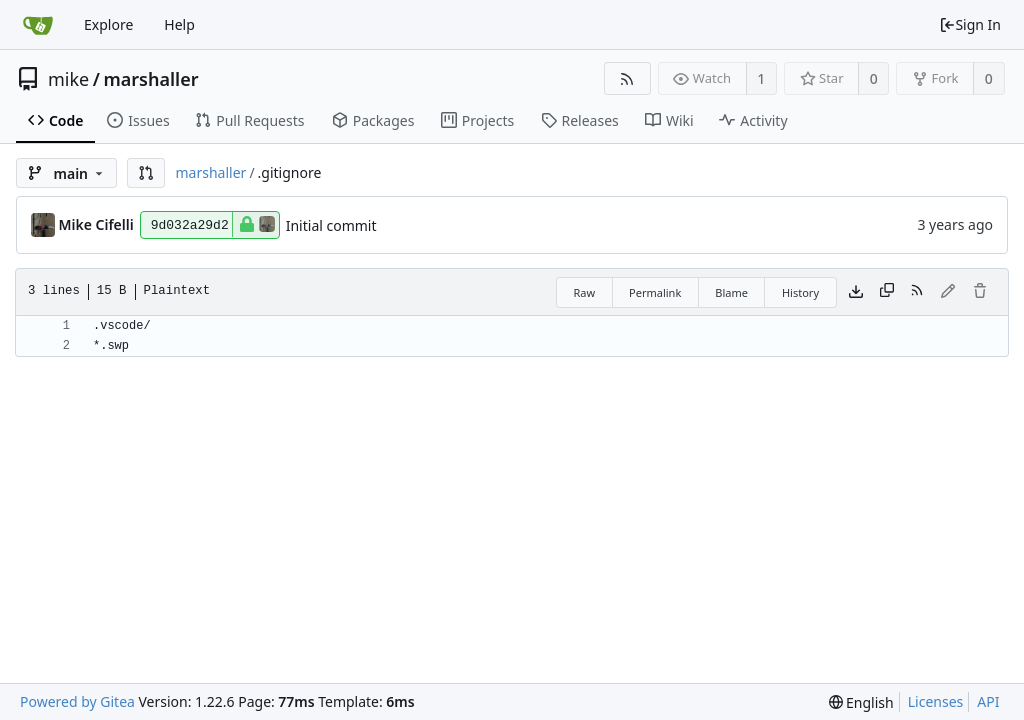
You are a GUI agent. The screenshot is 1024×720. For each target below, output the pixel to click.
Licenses (936, 701)
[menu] (861, 702)
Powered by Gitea (77, 701)
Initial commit (331, 225)
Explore (108, 24)
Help (179, 24)
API (988, 701)
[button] (146, 173)
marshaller (150, 79)
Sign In (970, 24)
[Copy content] (887, 292)
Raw (584, 292)
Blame (731, 292)
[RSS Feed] (627, 78)
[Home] (38, 25)
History (800, 292)
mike (68, 79)
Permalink (655, 292)
